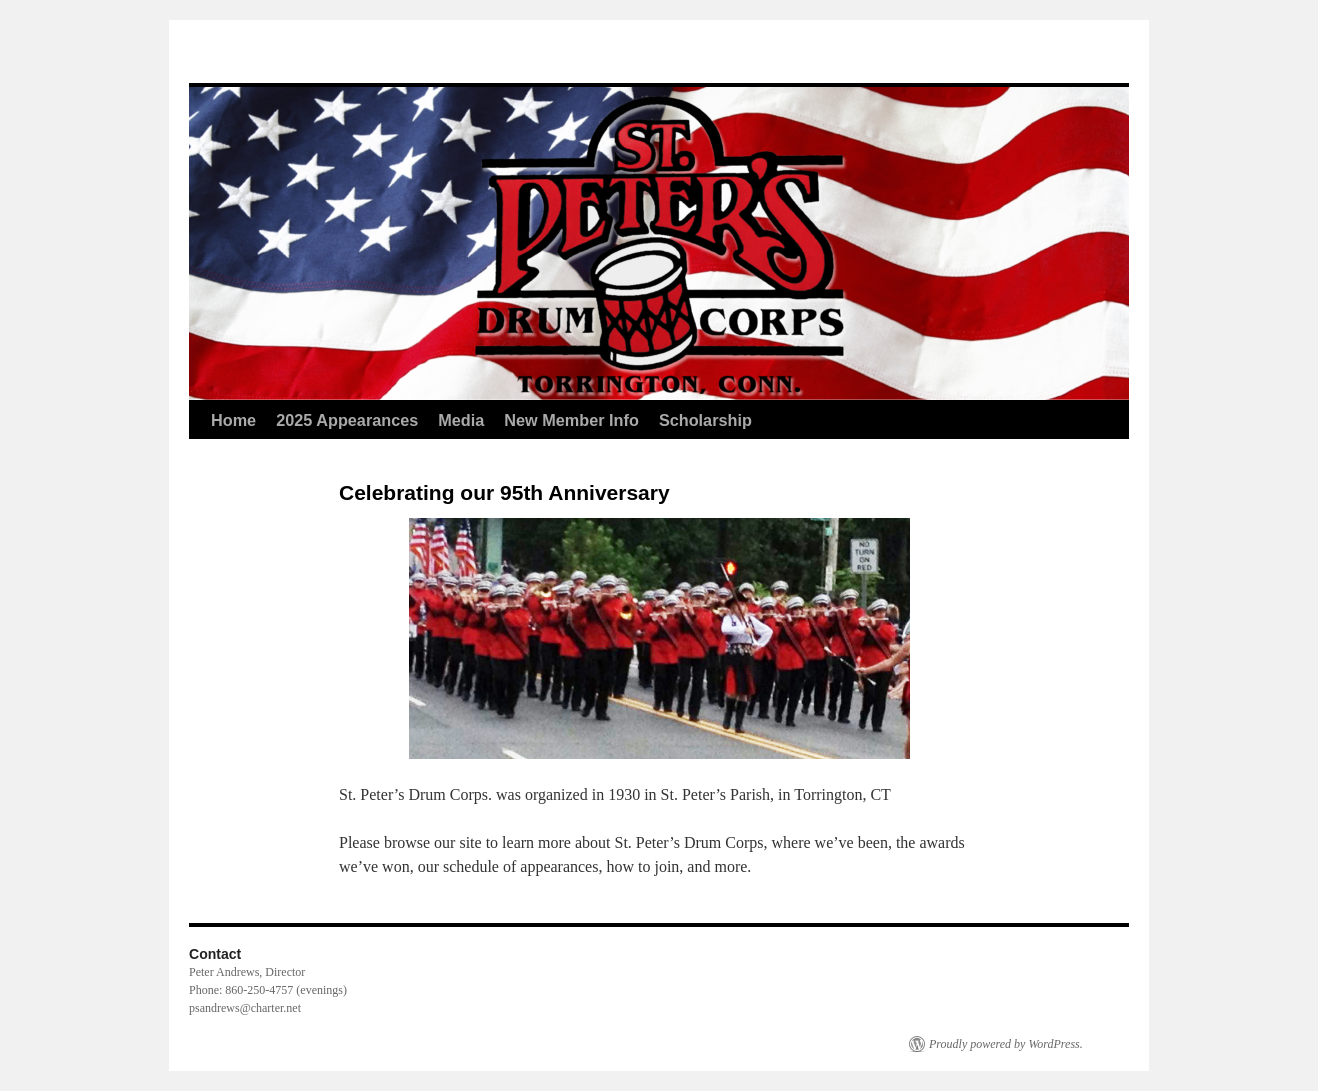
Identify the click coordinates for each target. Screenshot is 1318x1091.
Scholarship (705, 420)
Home (233, 420)
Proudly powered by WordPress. (1006, 1044)
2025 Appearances (347, 420)
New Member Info (571, 420)
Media (461, 420)
